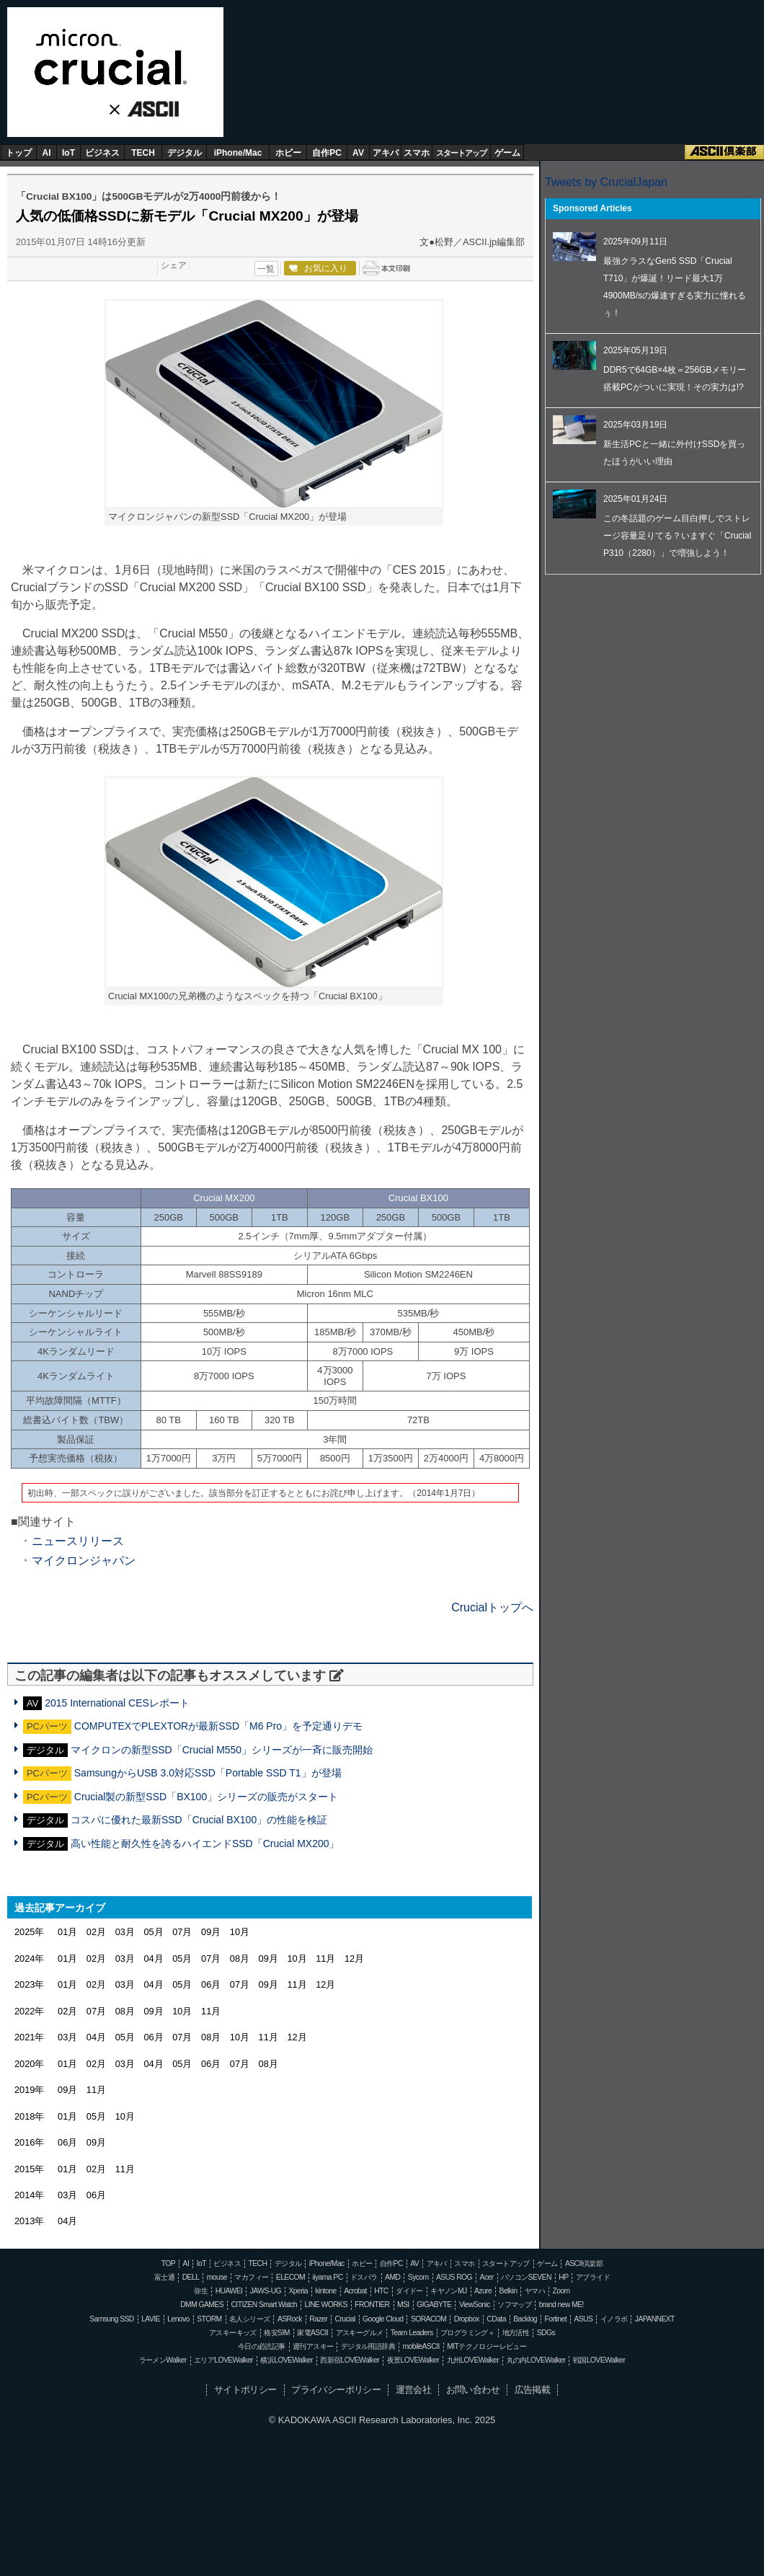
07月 (182, 1931)
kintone (325, 2291)
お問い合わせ (472, 2389)
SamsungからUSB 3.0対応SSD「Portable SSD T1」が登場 (208, 1773)
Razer (318, 2319)
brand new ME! (561, 2305)
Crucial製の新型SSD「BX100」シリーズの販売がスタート (206, 1796)
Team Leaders (412, 2333)
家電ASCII (312, 2333)
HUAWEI (229, 2291)
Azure (483, 2291)
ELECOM (290, 2277)
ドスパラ (364, 2277)
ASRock (289, 2319)
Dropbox (466, 2319)
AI (47, 153)
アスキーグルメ (359, 2333)
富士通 (164, 2277)
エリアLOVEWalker (223, 2360)
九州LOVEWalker (473, 2360)
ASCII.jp (148, 110)
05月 (153, 1931)
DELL (191, 2277)
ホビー (288, 153)
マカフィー (251, 2277)
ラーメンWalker (163, 2360)
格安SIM (276, 2333)
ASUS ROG (454, 2277)
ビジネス (102, 153)
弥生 (201, 2291)
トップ (19, 153)
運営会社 (414, 2389)
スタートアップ (461, 153)
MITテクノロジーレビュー (486, 2346)
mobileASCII (421, 2346)
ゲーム (507, 153)
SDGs (546, 2333)
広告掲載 (533, 2389)
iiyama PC (328, 2277)
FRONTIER (372, 2305)
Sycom (418, 2277)
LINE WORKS (325, 2305)
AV (358, 153)
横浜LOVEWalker (286, 2360)
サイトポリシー (245, 2389)
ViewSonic (474, 2305)
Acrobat (355, 2291)
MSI (403, 2305)
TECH (143, 153)
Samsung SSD (111, 2319)
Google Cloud (383, 2319)
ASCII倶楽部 (724, 152)
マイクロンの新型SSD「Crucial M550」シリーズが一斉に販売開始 (222, 1750)
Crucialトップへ (492, 1607)
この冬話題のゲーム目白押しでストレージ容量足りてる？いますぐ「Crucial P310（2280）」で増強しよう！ (677, 535)
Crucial (115, 57)
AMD (392, 2277)
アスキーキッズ (233, 2333)
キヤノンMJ (448, 2291)
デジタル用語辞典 (368, 2346)
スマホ (417, 153)
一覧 (266, 269)
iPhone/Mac (238, 153)
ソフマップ (514, 2305)
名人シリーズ (249, 2319)
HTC (381, 2291)
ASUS (583, 2319)
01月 (67, 1931)
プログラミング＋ (467, 2333)
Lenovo (178, 2319)
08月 (239, 1958)
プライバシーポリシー (336, 2389)
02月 (96, 1931)
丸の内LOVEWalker (536, 2360)
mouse (217, 2277)
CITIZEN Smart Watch (264, 2305)
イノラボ (614, 2319)
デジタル (184, 153)
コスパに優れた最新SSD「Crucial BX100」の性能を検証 (199, 1819)
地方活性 (516, 2333)
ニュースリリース (78, 1541)
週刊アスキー (313, 2346)
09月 (211, 1931)
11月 (325, 1958)
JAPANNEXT (655, 2319)
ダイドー (409, 2291)
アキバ (386, 153)
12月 (354, 1958)
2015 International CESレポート (117, 1703)
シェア (174, 265)
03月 (125, 1931)
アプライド (593, 2277)
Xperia (297, 2291)
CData (496, 2319)
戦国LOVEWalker (599, 2360)
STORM (209, 2319)
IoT (68, 153)
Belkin (508, 2291)
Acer (487, 2277)
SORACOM (429, 2319)
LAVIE (150, 2319)
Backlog (525, 2319)
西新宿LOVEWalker (349, 2360)
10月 (239, 1931)
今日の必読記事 (261, 2346)
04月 (153, 1958)
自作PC (327, 153)
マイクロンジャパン (84, 1560)
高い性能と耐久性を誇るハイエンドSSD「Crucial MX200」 (205, 1843)
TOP (168, 2263)
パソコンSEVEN (526, 2277)
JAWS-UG (265, 2291)
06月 (211, 1984)
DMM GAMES (201, 2305)
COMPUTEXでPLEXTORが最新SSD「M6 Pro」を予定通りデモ (218, 1726)
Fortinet (556, 2319)
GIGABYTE (434, 2305)
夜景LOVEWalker (413, 2360)
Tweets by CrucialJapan (606, 182)
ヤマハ (535, 2291)
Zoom (560, 2291)
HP (563, 2277)
